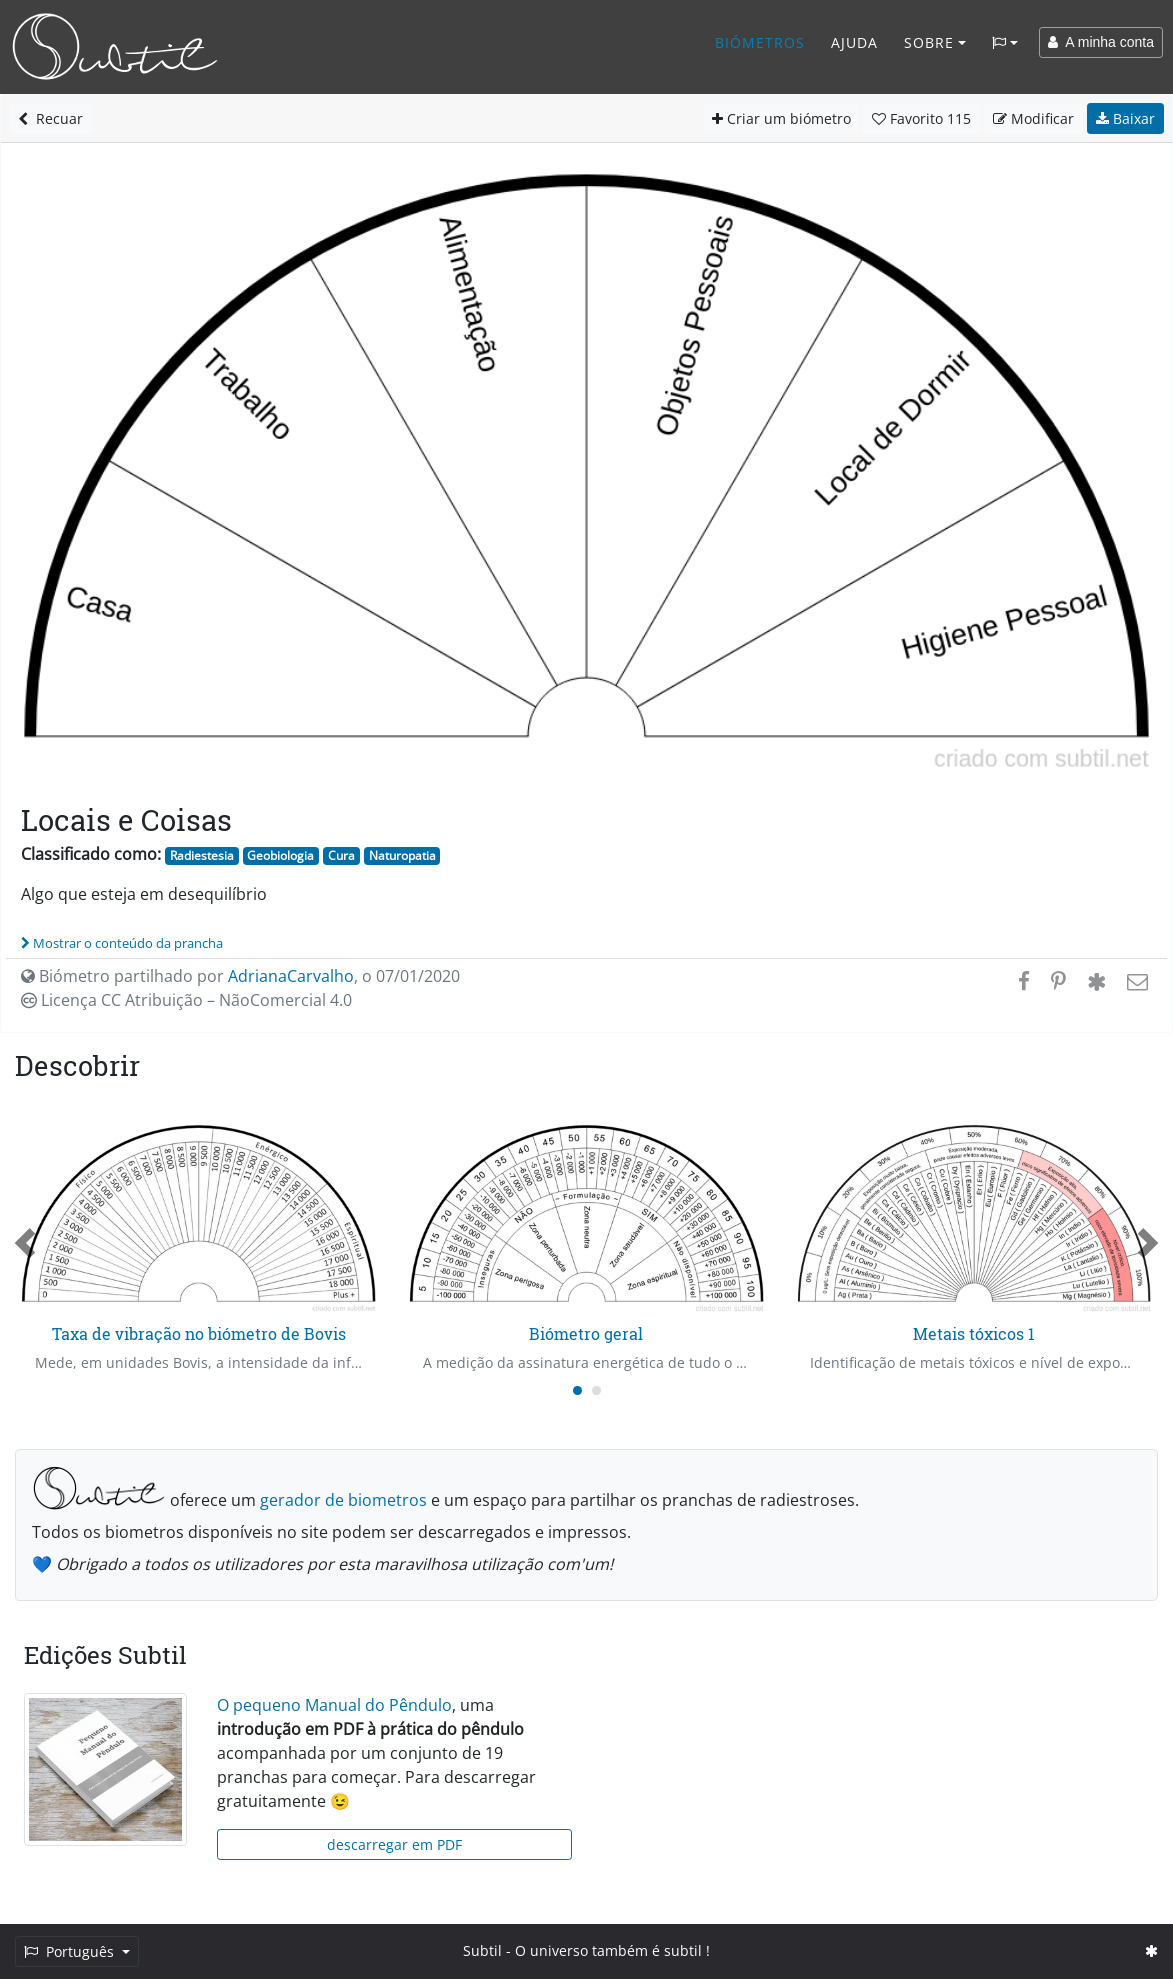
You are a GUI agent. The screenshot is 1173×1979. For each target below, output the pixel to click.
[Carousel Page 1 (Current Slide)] (577, 1390)
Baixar (1125, 118)
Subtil (482, 1950)
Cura (341, 855)
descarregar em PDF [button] (394, 1844)
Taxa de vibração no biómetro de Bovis (199, 1333)
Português (71, 1951)
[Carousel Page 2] (596, 1390)
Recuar (50, 118)
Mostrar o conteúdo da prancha (122, 943)
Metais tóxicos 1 (974, 1333)
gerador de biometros (343, 1500)
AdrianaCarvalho (291, 976)
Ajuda (854, 42)
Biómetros (760, 42)
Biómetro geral (586, 1333)
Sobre (929, 42)
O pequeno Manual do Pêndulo (334, 1705)
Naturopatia (402, 855)
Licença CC (186, 1000)
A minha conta (1101, 42)
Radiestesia (202, 855)
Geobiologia (280, 855)
